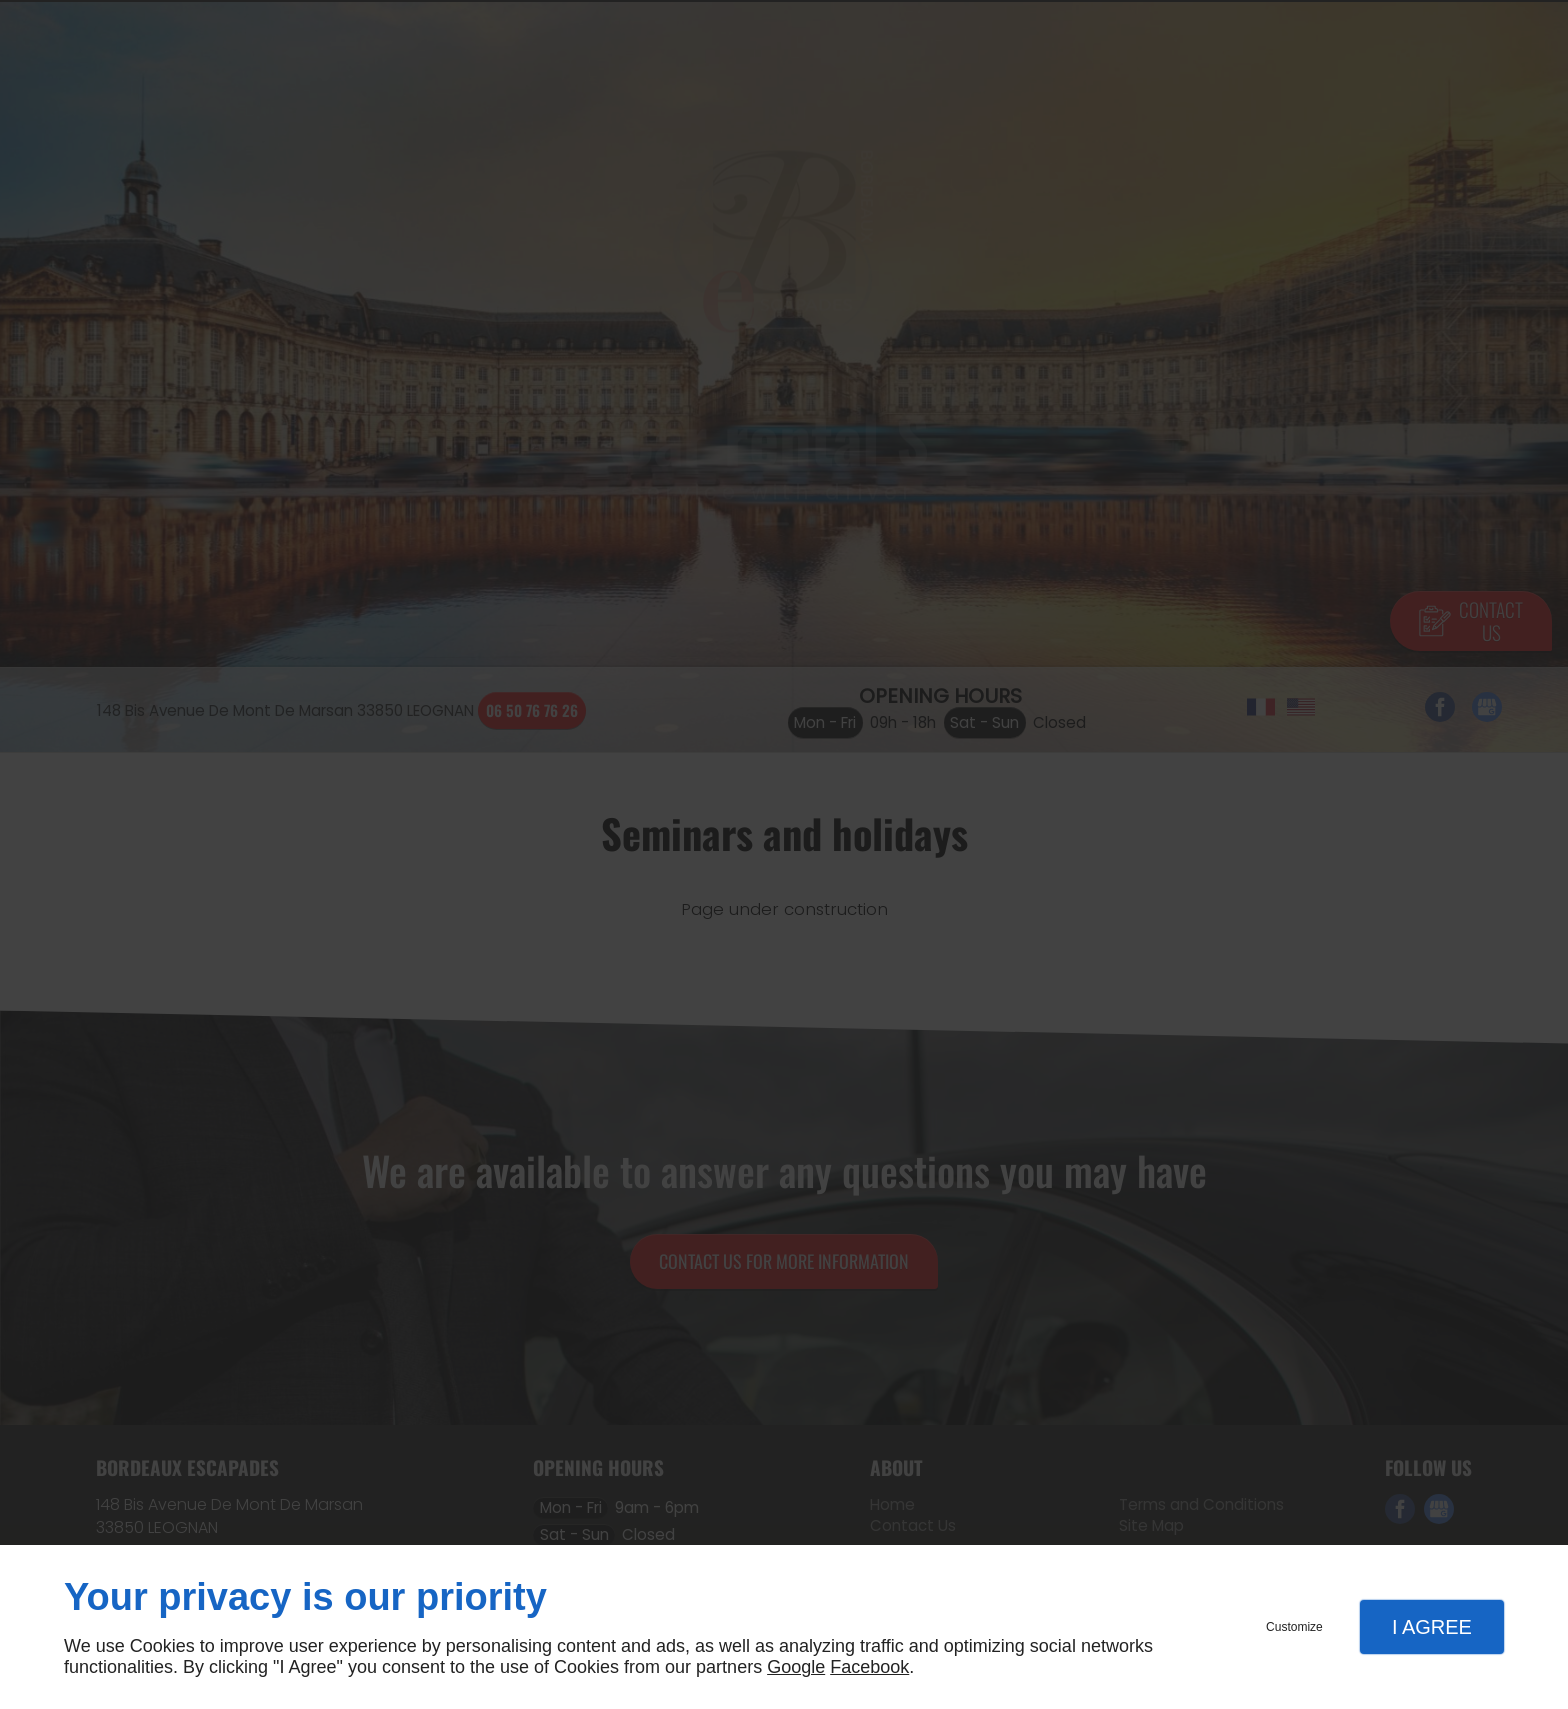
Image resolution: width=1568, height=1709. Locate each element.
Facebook (869, 1667)
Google (796, 1667)
